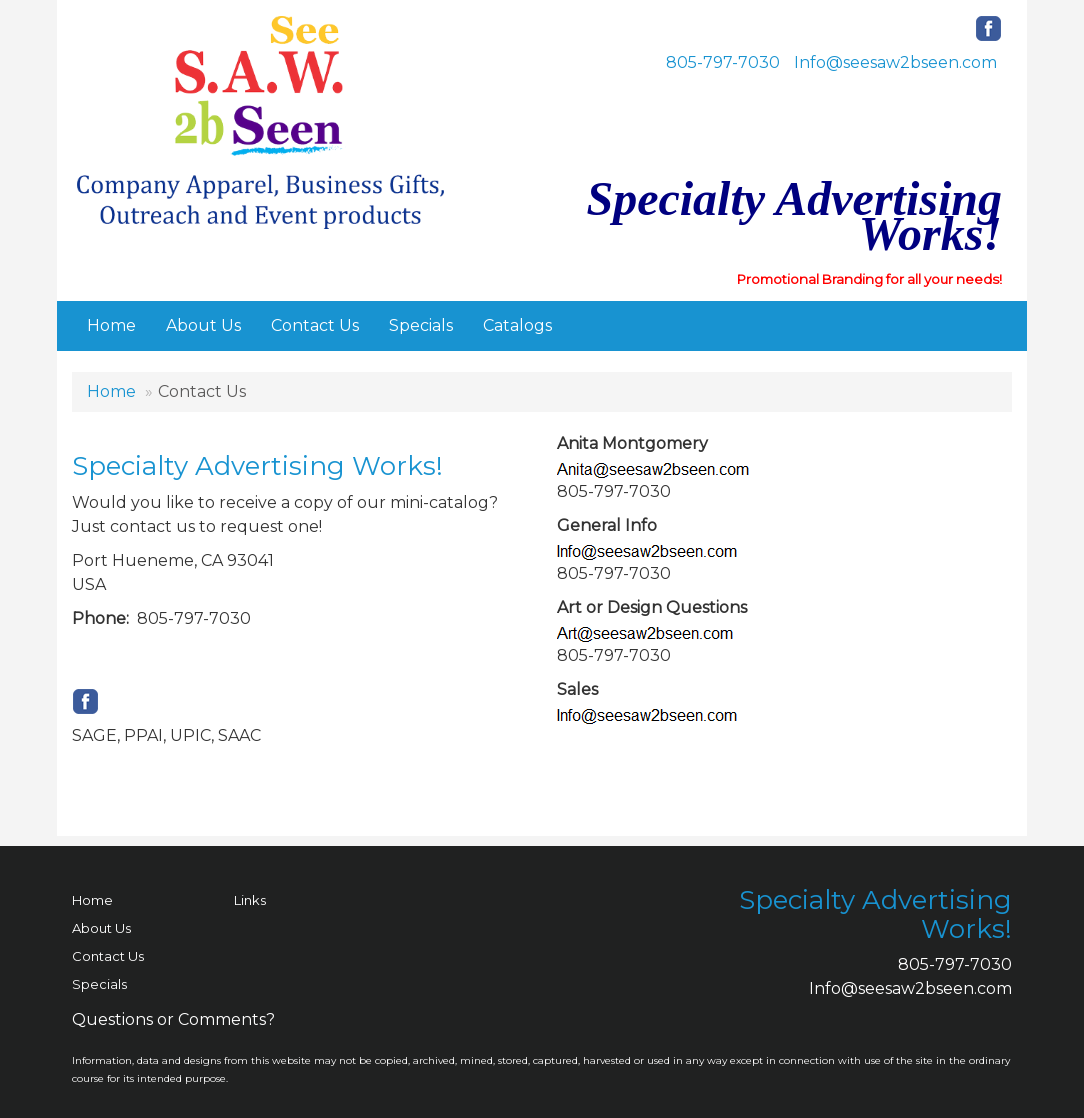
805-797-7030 (723, 62)
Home (111, 325)
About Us (203, 325)
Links (250, 900)
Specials (421, 325)
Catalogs (517, 325)
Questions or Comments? (173, 1019)
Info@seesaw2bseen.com (895, 62)
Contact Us (315, 325)
